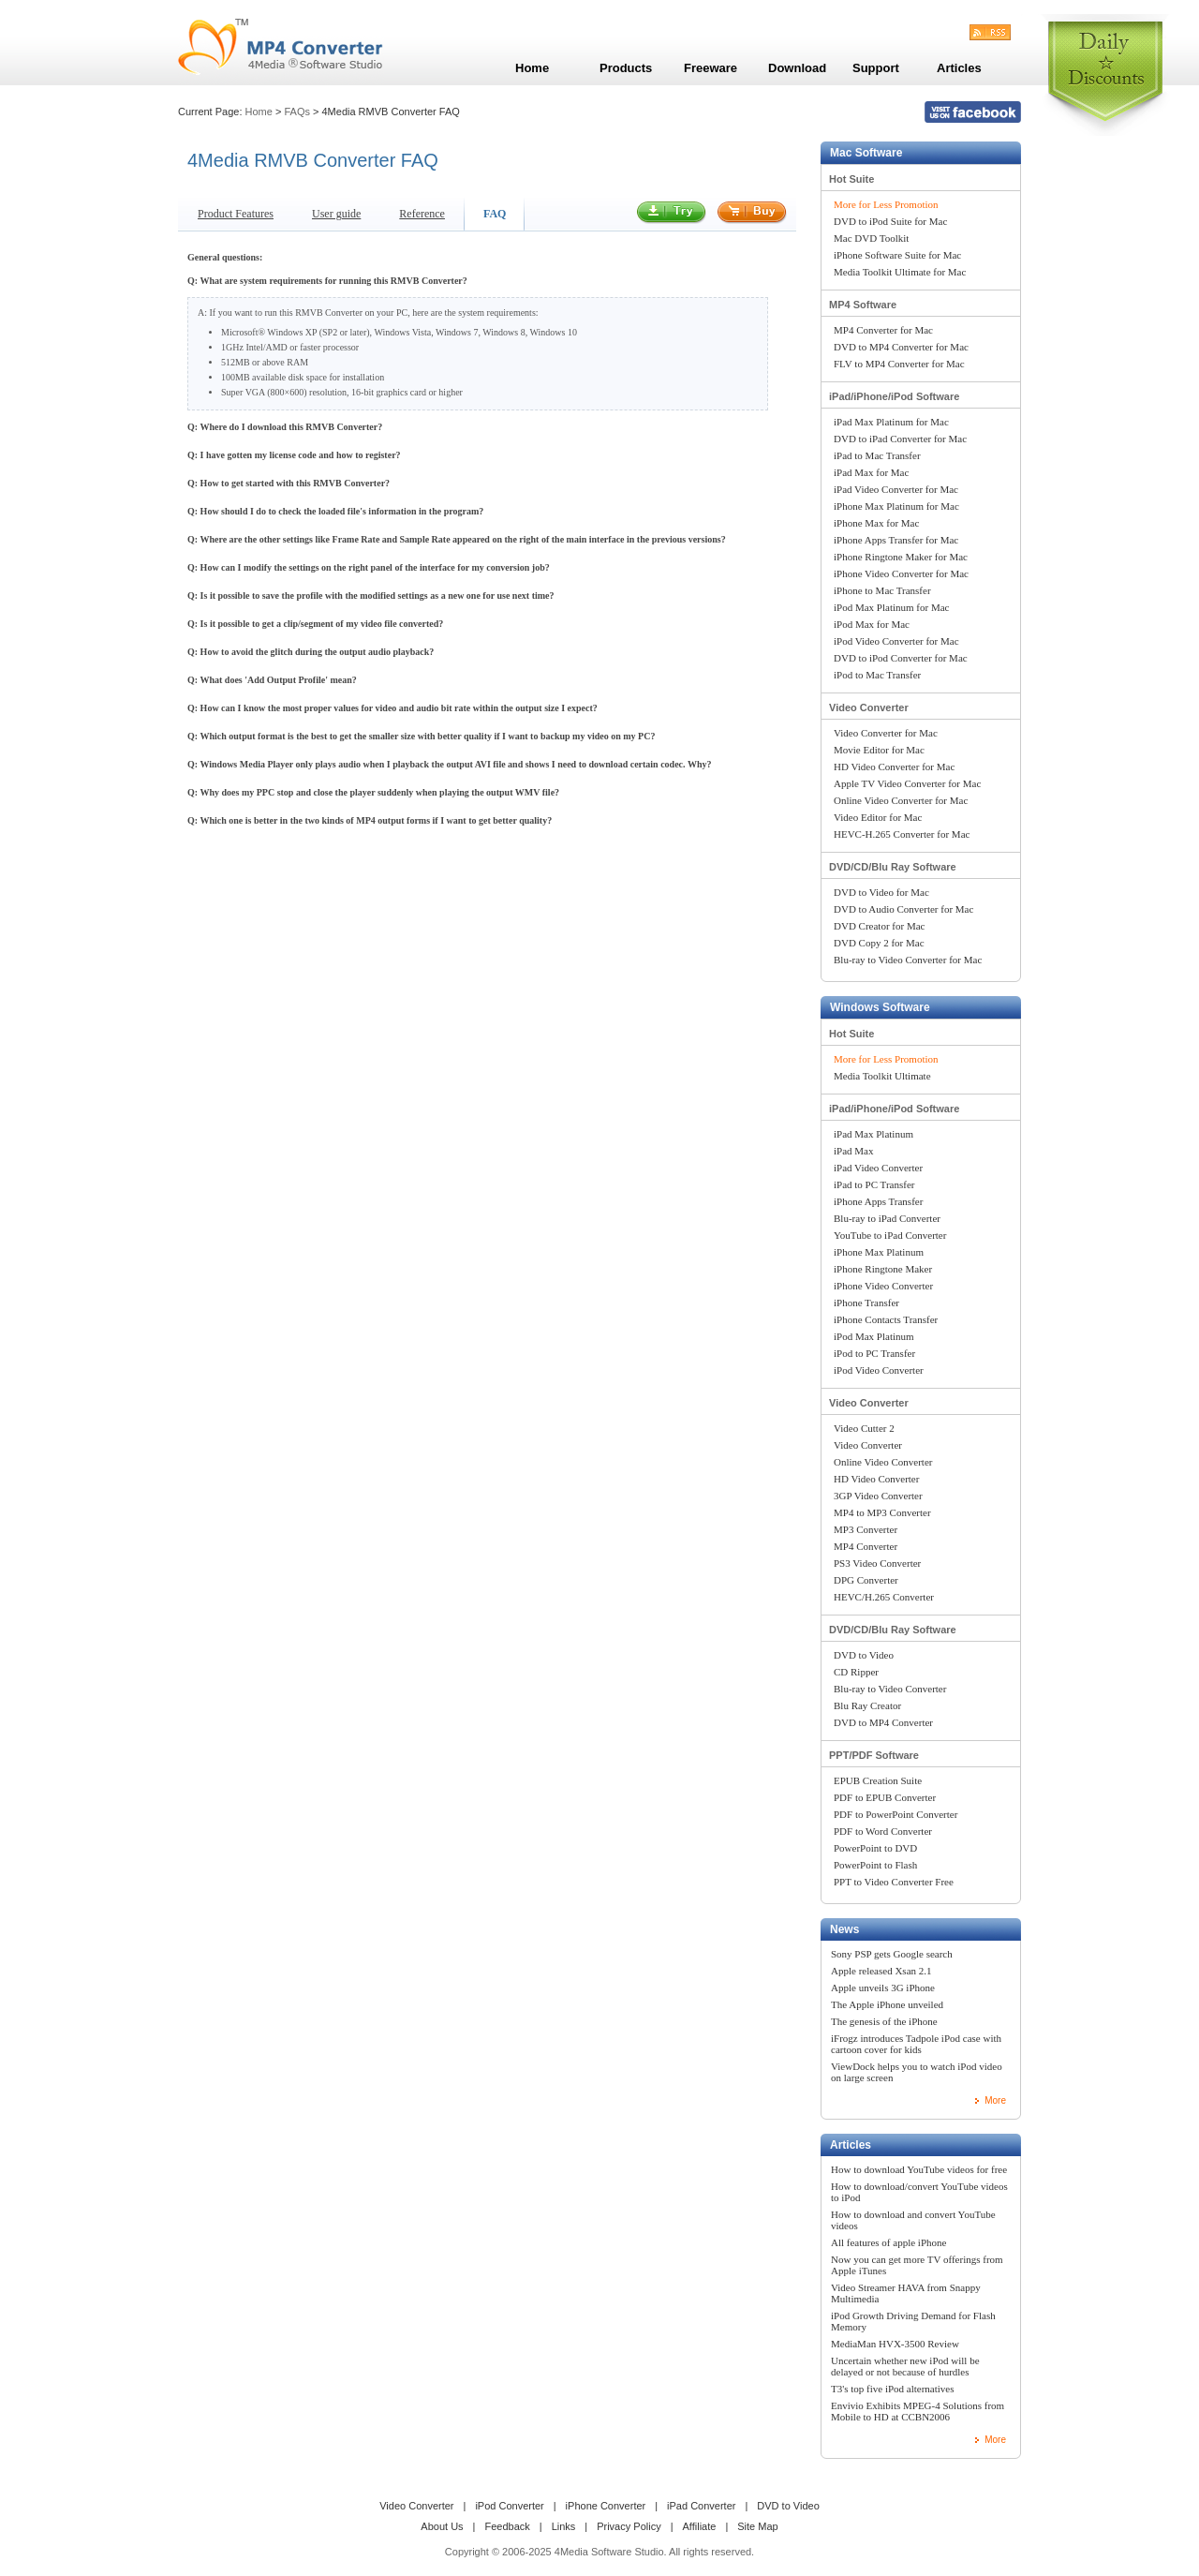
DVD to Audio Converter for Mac (903, 909)
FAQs (297, 111)
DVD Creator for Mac (879, 925)
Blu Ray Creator (867, 1705)
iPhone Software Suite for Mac (897, 255)
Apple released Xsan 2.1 (881, 1970)
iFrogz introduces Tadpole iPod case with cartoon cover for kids (916, 2044)
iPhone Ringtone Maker (883, 1268)
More (995, 2100)
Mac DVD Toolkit (871, 238)
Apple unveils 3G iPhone (883, 1987)
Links (564, 2526)
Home (259, 111)
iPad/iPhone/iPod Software (894, 396)
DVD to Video (864, 1654)
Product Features (236, 213)
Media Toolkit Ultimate (882, 1075)
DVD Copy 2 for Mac (879, 942)
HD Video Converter (876, 1478)
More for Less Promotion (886, 204)
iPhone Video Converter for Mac (901, 573)
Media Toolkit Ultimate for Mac (900, 271)
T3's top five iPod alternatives (893, 2388)
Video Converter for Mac (886, 732)
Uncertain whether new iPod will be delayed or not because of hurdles (905, 2366)
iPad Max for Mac (871, 472)
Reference (422, 213)
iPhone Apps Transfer (878, 1201)
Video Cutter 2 (864, 1428)
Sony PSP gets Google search (892, 1953)
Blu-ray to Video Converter (890, 1688)
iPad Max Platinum (873, 1133)
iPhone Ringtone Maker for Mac (901, 556)
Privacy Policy (628, 2526)
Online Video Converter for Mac (901, 800)
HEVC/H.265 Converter (884, 1596)
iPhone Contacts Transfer (886, 1319)
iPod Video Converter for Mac (896, 641)
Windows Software (880, 1007)
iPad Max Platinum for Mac (891, 421)
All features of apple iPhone (888, 2242)
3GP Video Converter (878, 1495)
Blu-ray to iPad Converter (887, 1218)
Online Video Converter (883, 1461)
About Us (442, 2526)
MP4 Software (862, 304)
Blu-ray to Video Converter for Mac (908, 959)
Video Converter (869, 707)
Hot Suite (851, 179)
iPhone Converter (606, 2505)
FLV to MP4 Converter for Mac (899, 363)
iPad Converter (701, 2505)
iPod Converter (509, 2505)
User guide (336, 213)
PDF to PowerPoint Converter (895, 1814)
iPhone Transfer (866, 1302)
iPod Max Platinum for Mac (891, 607)
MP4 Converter (865, 1546)
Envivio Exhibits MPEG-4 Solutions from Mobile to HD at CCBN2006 (917, 2411)
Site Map (757, 2526)
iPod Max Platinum (874, 1336)
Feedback (506, 2526)
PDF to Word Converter (883, 1831)
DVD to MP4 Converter (883, 1722)
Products (626, 68)
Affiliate (700, 2526)
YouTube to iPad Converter (890, 1235)
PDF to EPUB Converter (885, 1797)
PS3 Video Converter (877, 1563)
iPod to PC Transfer (874, 1353)
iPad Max (853, 1150)
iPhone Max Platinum (879, 1252)
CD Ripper (856, 1671)
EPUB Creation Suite (878, 1780)
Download (797, 68)
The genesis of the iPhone (884, 2021)
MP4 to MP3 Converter (882, 1512)
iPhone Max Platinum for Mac (896, 506)
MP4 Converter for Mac (883, 329)
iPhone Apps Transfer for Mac (896, 539)
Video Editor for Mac (878, 817)
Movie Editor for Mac (879, 749)
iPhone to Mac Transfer (882, 590)
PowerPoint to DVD (875, 1848)
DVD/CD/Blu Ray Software (892, 866)
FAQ (494, 213)
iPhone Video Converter (883, 1285)
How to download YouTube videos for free (919, 2169)
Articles (850, 2145)
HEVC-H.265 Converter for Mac (902, 834)
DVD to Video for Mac (881, 892)
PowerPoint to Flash (875, 1864)
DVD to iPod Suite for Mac (890, 221)
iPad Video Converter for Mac (896, 489)
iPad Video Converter (878, 1167)
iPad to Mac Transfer (877, 455)
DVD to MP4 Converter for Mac (901, 346)
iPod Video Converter (879, 1370)
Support (875, 68)
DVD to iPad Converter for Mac (900, 438)
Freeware (710, 68)
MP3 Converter (865, 1529)
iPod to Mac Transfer (877, 674)
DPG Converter (866, 1580)
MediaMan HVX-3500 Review (895, 2343)
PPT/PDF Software (874, 1755)
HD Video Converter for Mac (894, 766)
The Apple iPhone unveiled (887, 2004)
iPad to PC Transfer (874, 1184)
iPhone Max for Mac (876, 523)
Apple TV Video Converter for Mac (907, 783)
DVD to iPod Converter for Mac (901, 657)
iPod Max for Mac (872, 624)
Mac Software (866, 152)
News (844, 1929)
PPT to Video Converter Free (894, 1881)
